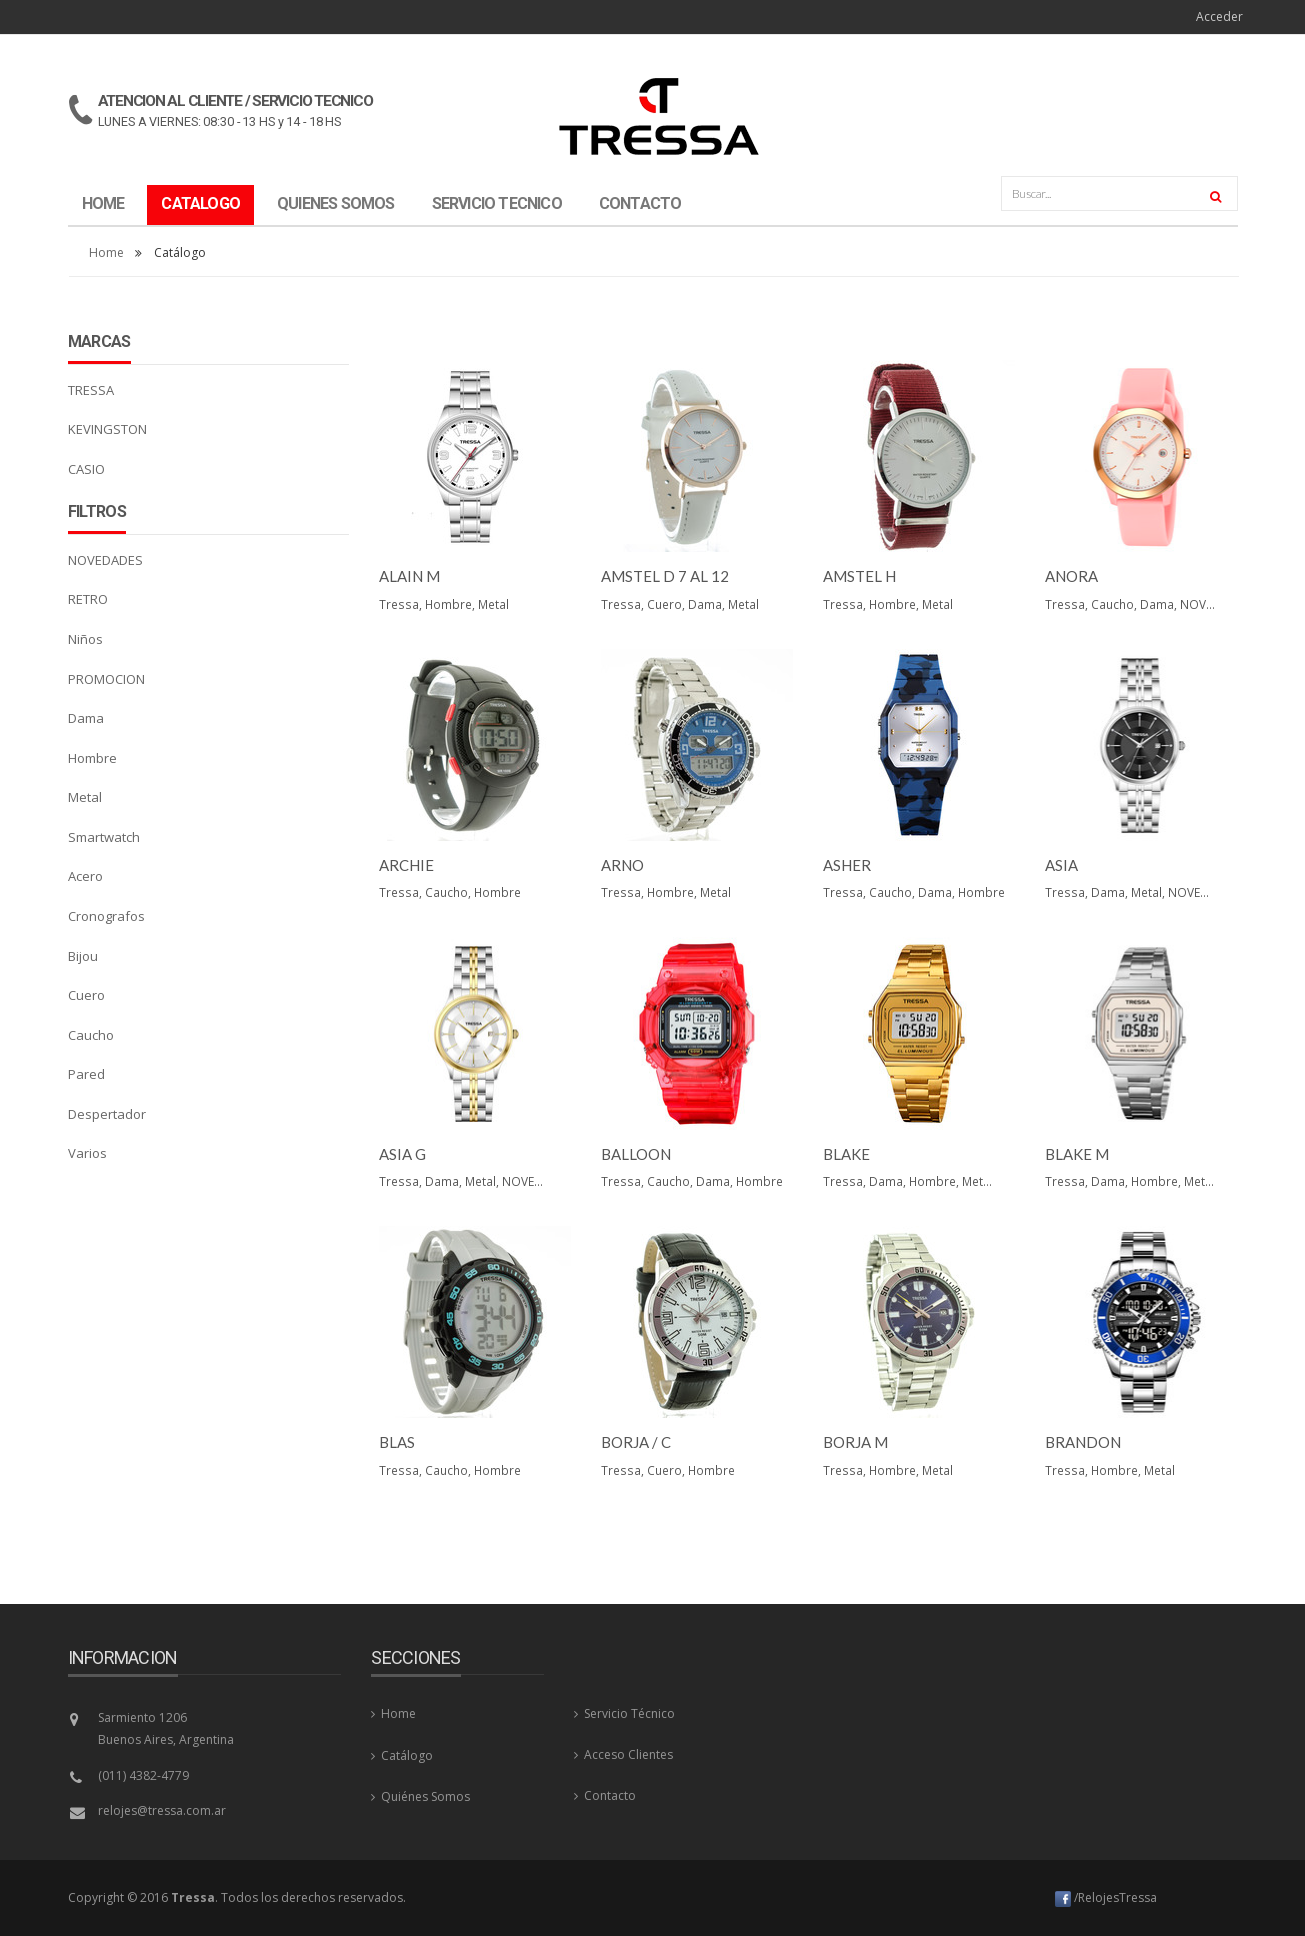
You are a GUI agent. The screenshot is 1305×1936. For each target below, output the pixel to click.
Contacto (605, 1795)
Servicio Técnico (624, 1713)
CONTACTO (640, 203)
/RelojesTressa (1106, 1897)
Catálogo (402, 1755)
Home (106, 252)
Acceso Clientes (623, 1754)
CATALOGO (200, 203)
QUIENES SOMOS (336, 203)
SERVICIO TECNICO (497, 203)
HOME (103, 203)
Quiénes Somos (420, 1796)
